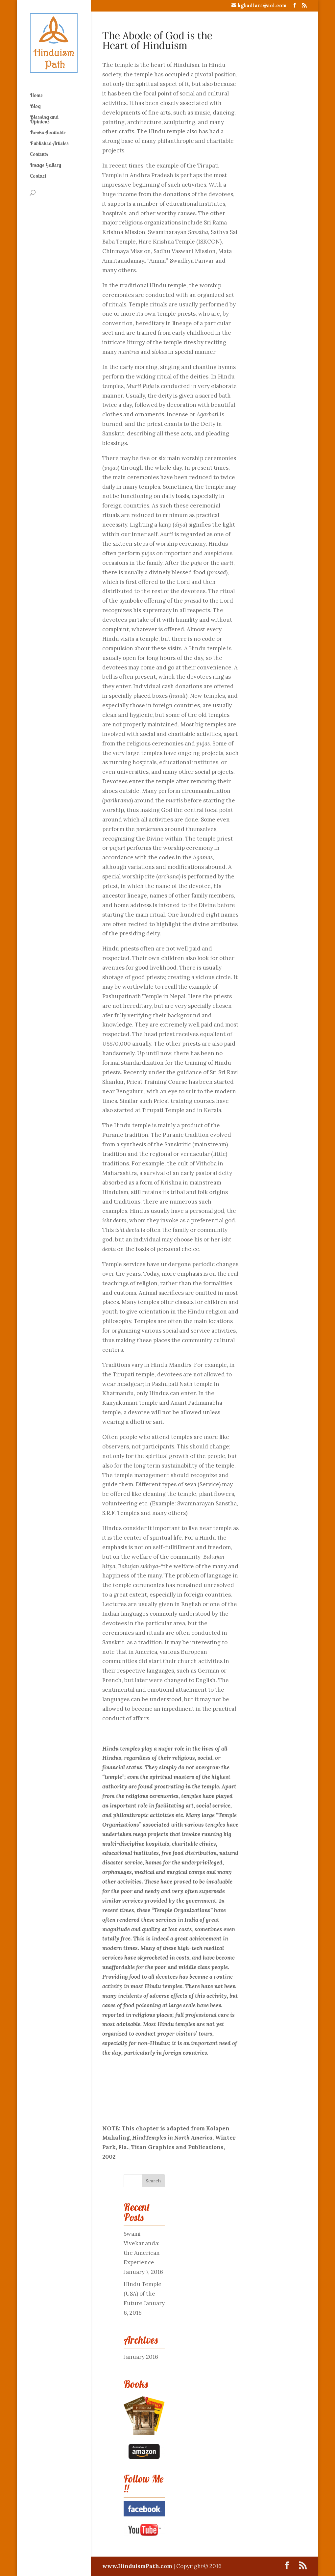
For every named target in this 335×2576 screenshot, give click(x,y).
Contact (38, 176)
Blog (35, 106)
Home (36, 95)
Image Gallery (45, 165)
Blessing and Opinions (44, 120)
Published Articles (49, 143)
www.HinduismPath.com (138, 2566)
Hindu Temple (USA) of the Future (142, 2293)
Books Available (48, 133)
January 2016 (141, 2356)
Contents (39, 154)
